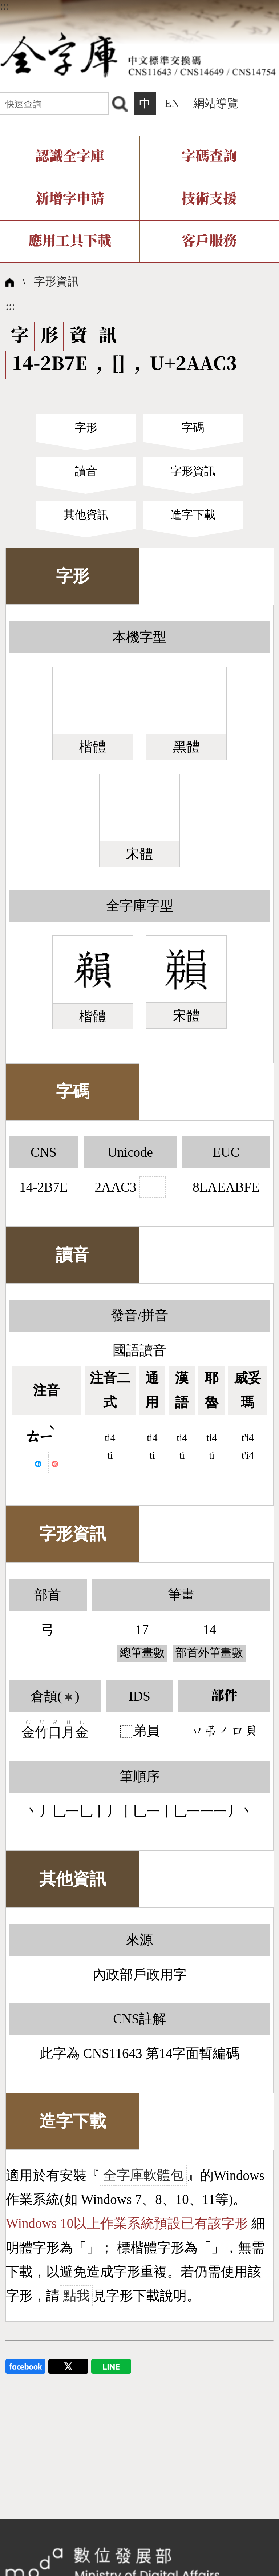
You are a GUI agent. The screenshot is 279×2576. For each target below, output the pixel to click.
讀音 (86, 471)
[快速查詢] (54, 103)
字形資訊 (56, 281)
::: (4, 6)
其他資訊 (86, 515)
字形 (86, 427)
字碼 (193, 427)
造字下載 (192, 515)
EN (172, 103)
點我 (76, 2295)
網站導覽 (215, 103)
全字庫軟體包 (143, 2175)
